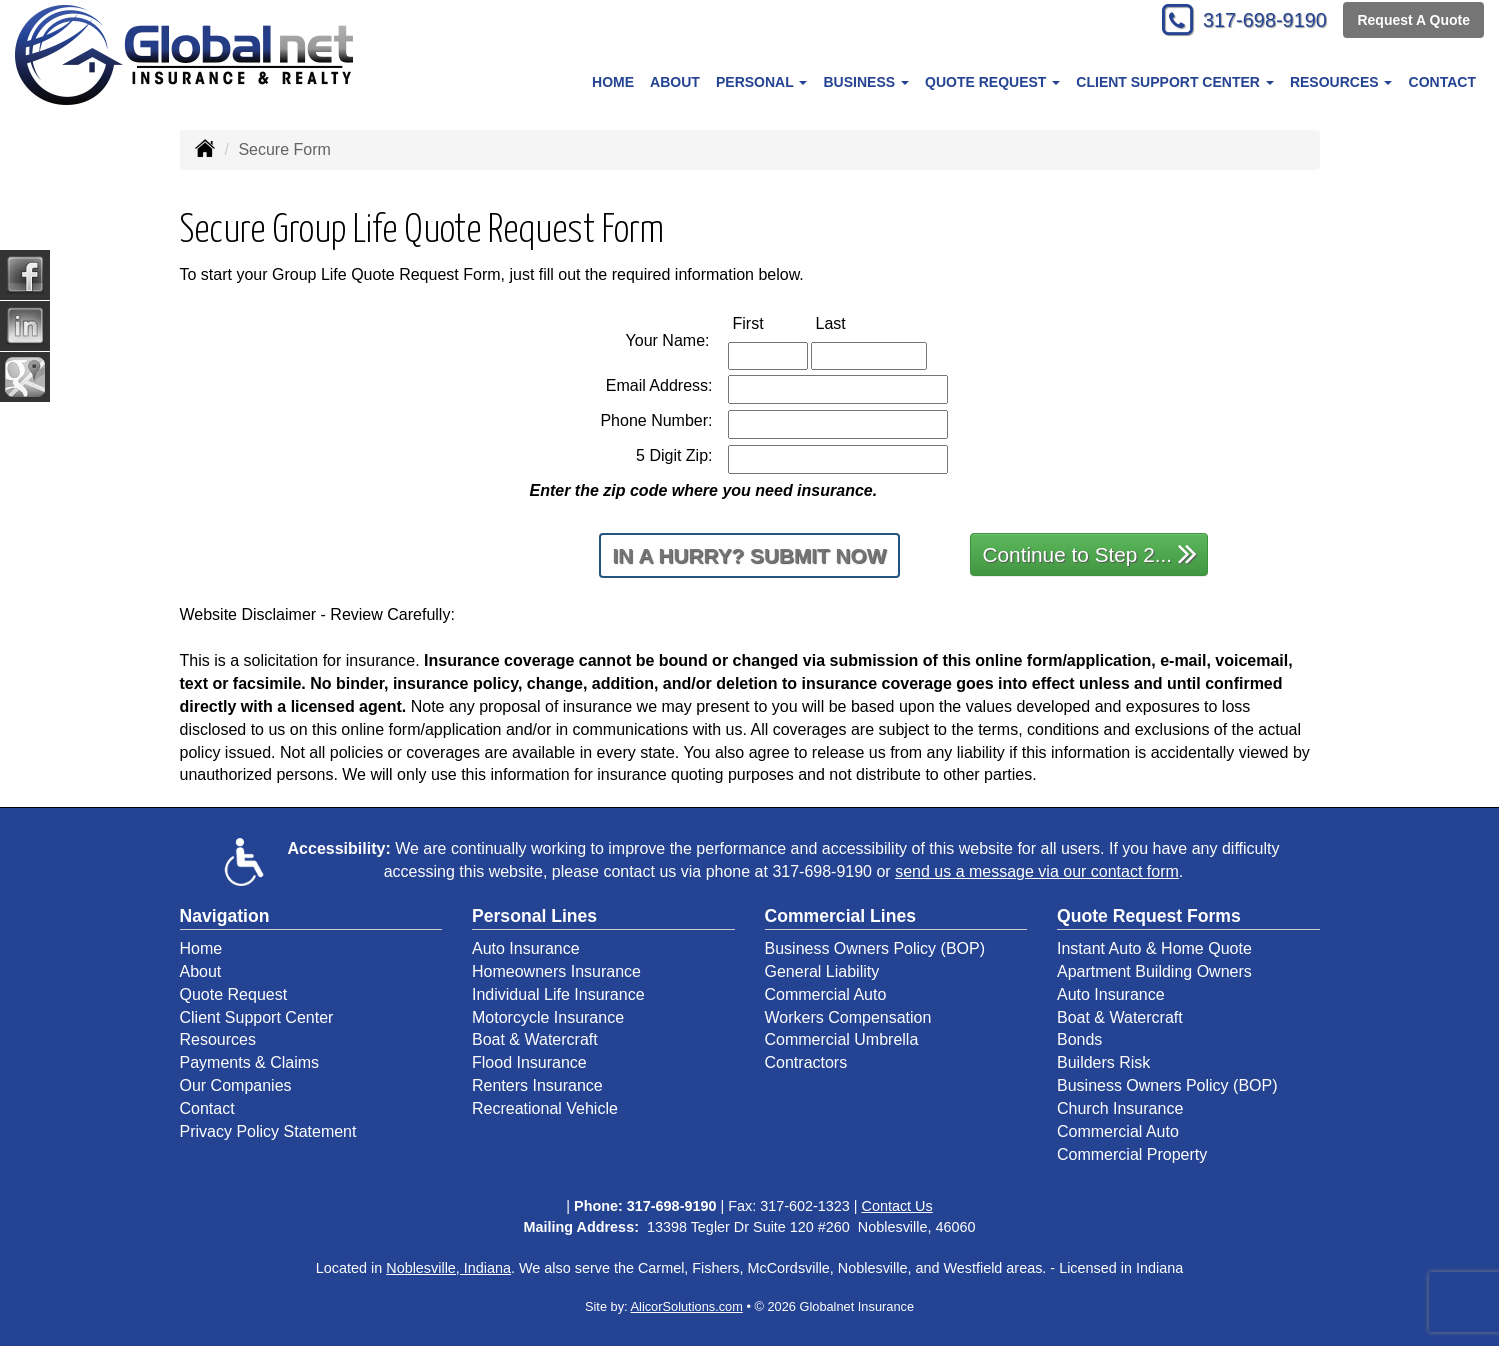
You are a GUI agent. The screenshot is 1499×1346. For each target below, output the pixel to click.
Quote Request (234, 994)
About (675, 82)
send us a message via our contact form (1037, 871)
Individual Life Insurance (558, 994)
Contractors (806, 1062)
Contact (1442, 82)
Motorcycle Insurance (548, 1017)
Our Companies (236, 1085)
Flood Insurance (529, 1062)
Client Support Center (257, 1017)
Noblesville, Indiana (448, 1268)
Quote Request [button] (992, 82)
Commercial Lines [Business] (841, 916)
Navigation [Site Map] (225, 916)
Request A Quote (1413, 22)
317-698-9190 (1254, 22)
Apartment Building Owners (1154, 971)
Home (613, 82)
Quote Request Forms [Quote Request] (1149, 916)
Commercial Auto (826, 994)
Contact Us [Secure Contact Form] (897, 1206)
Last (852, 322)
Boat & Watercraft (535, 1039)
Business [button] (865, 82)
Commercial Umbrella (842, 1039)
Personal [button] (761, 82)
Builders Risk (1103, 1062)
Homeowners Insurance (556, 971)
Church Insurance (1120, 1108)
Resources (218, 1039)
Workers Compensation (848, 1017)
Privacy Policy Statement (268, 1131)
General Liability (822, 971)
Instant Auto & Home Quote (1154, 948)
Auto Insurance (526, 948)
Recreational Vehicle (545, 1108)
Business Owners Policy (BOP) (875, 948)
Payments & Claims (250, 1062)
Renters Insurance (537, 1085)
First (769, 322)
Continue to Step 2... (1090, 553)
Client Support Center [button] (1174, 82)
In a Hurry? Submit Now (750, 555)
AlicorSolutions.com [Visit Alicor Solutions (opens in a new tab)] (687, 1306)
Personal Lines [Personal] (534, 916)
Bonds (1079, 1039)
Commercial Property (1132, 1154)
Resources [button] (1341, 82)
